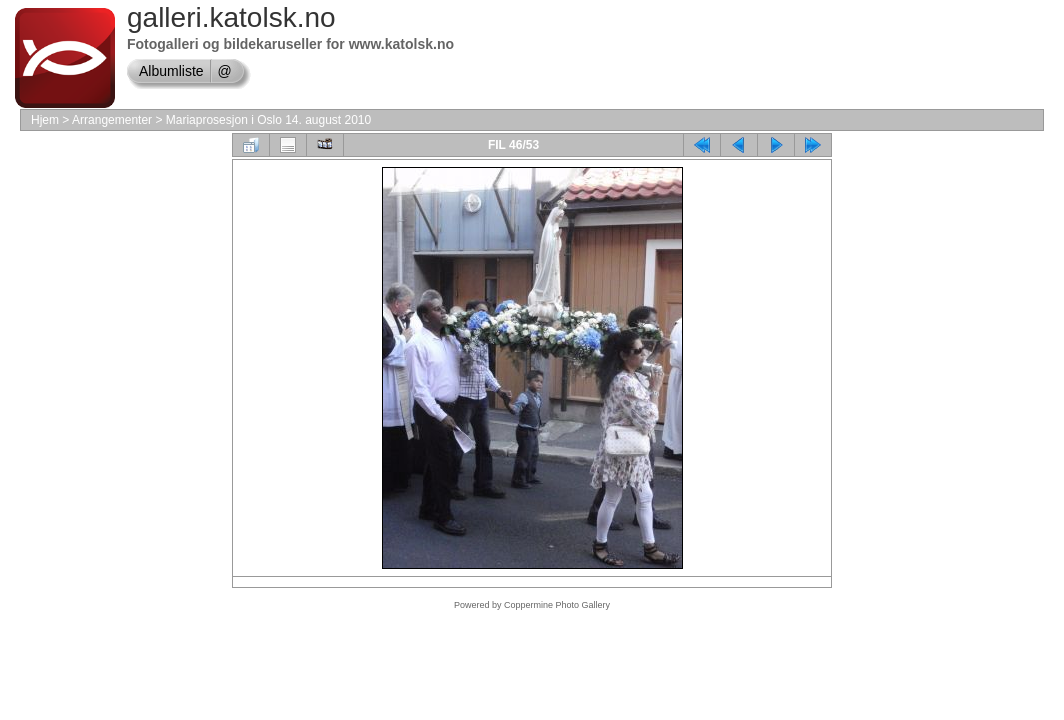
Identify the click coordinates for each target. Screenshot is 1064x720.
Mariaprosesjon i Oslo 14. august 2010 (268, 120)
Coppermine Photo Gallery (557, 605)
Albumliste (171, 71)
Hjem (45, 120)
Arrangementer (112, 120)
